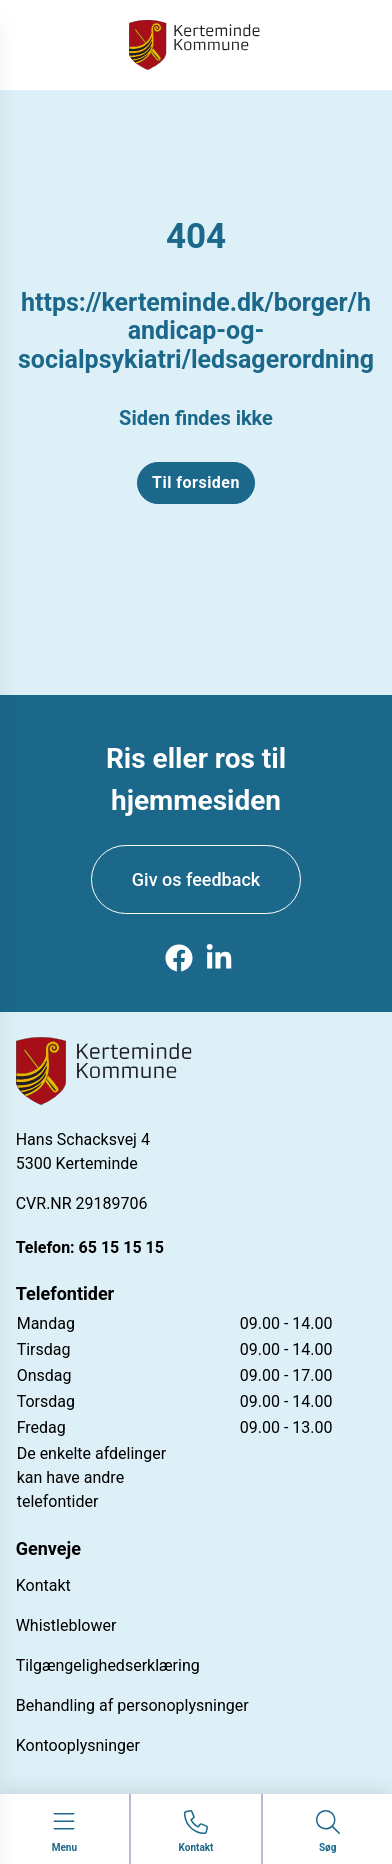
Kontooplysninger (78, 1745)
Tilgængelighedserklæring (108, 1665)
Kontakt (43, 1585)
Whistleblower (66, 1625)
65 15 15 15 (121, 1247)
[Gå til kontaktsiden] (196, 1832)
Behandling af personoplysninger (132, 1705)
